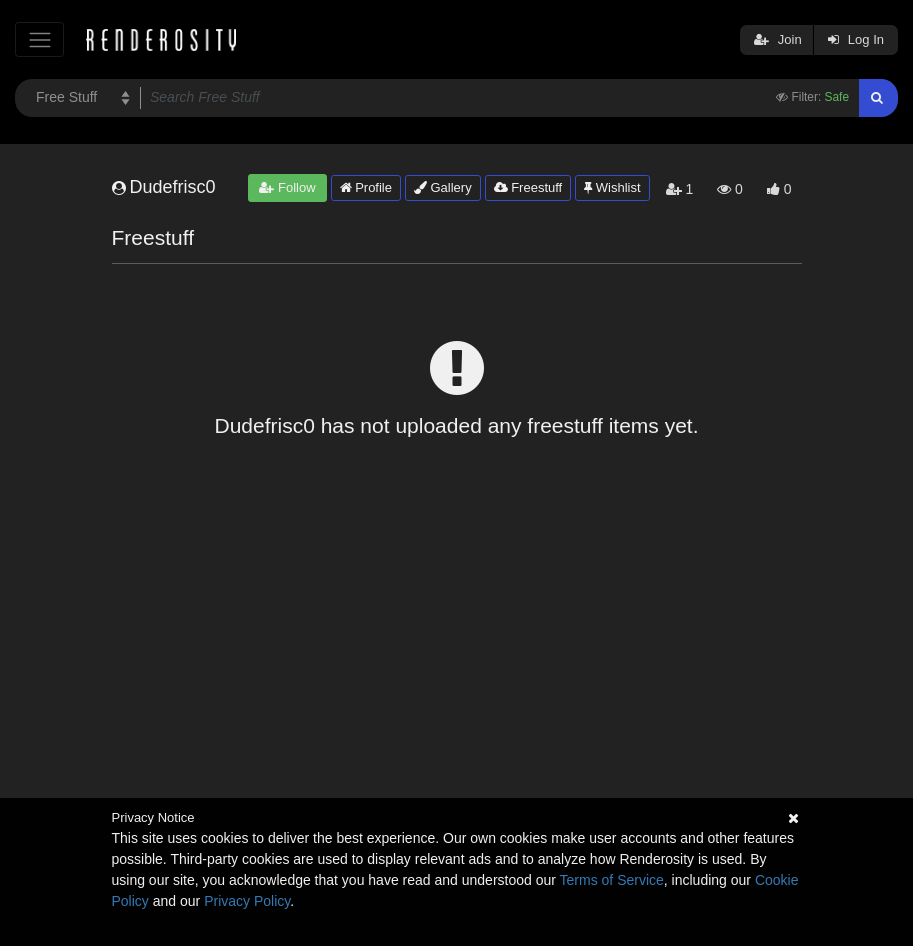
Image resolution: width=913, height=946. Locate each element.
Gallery (443, 187)
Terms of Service (612, 880)
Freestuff (528, 187)
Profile (366, 187)
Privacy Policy (247, 901)
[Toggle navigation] (39, 39)
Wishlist (612, 187)
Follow (287, 187)
